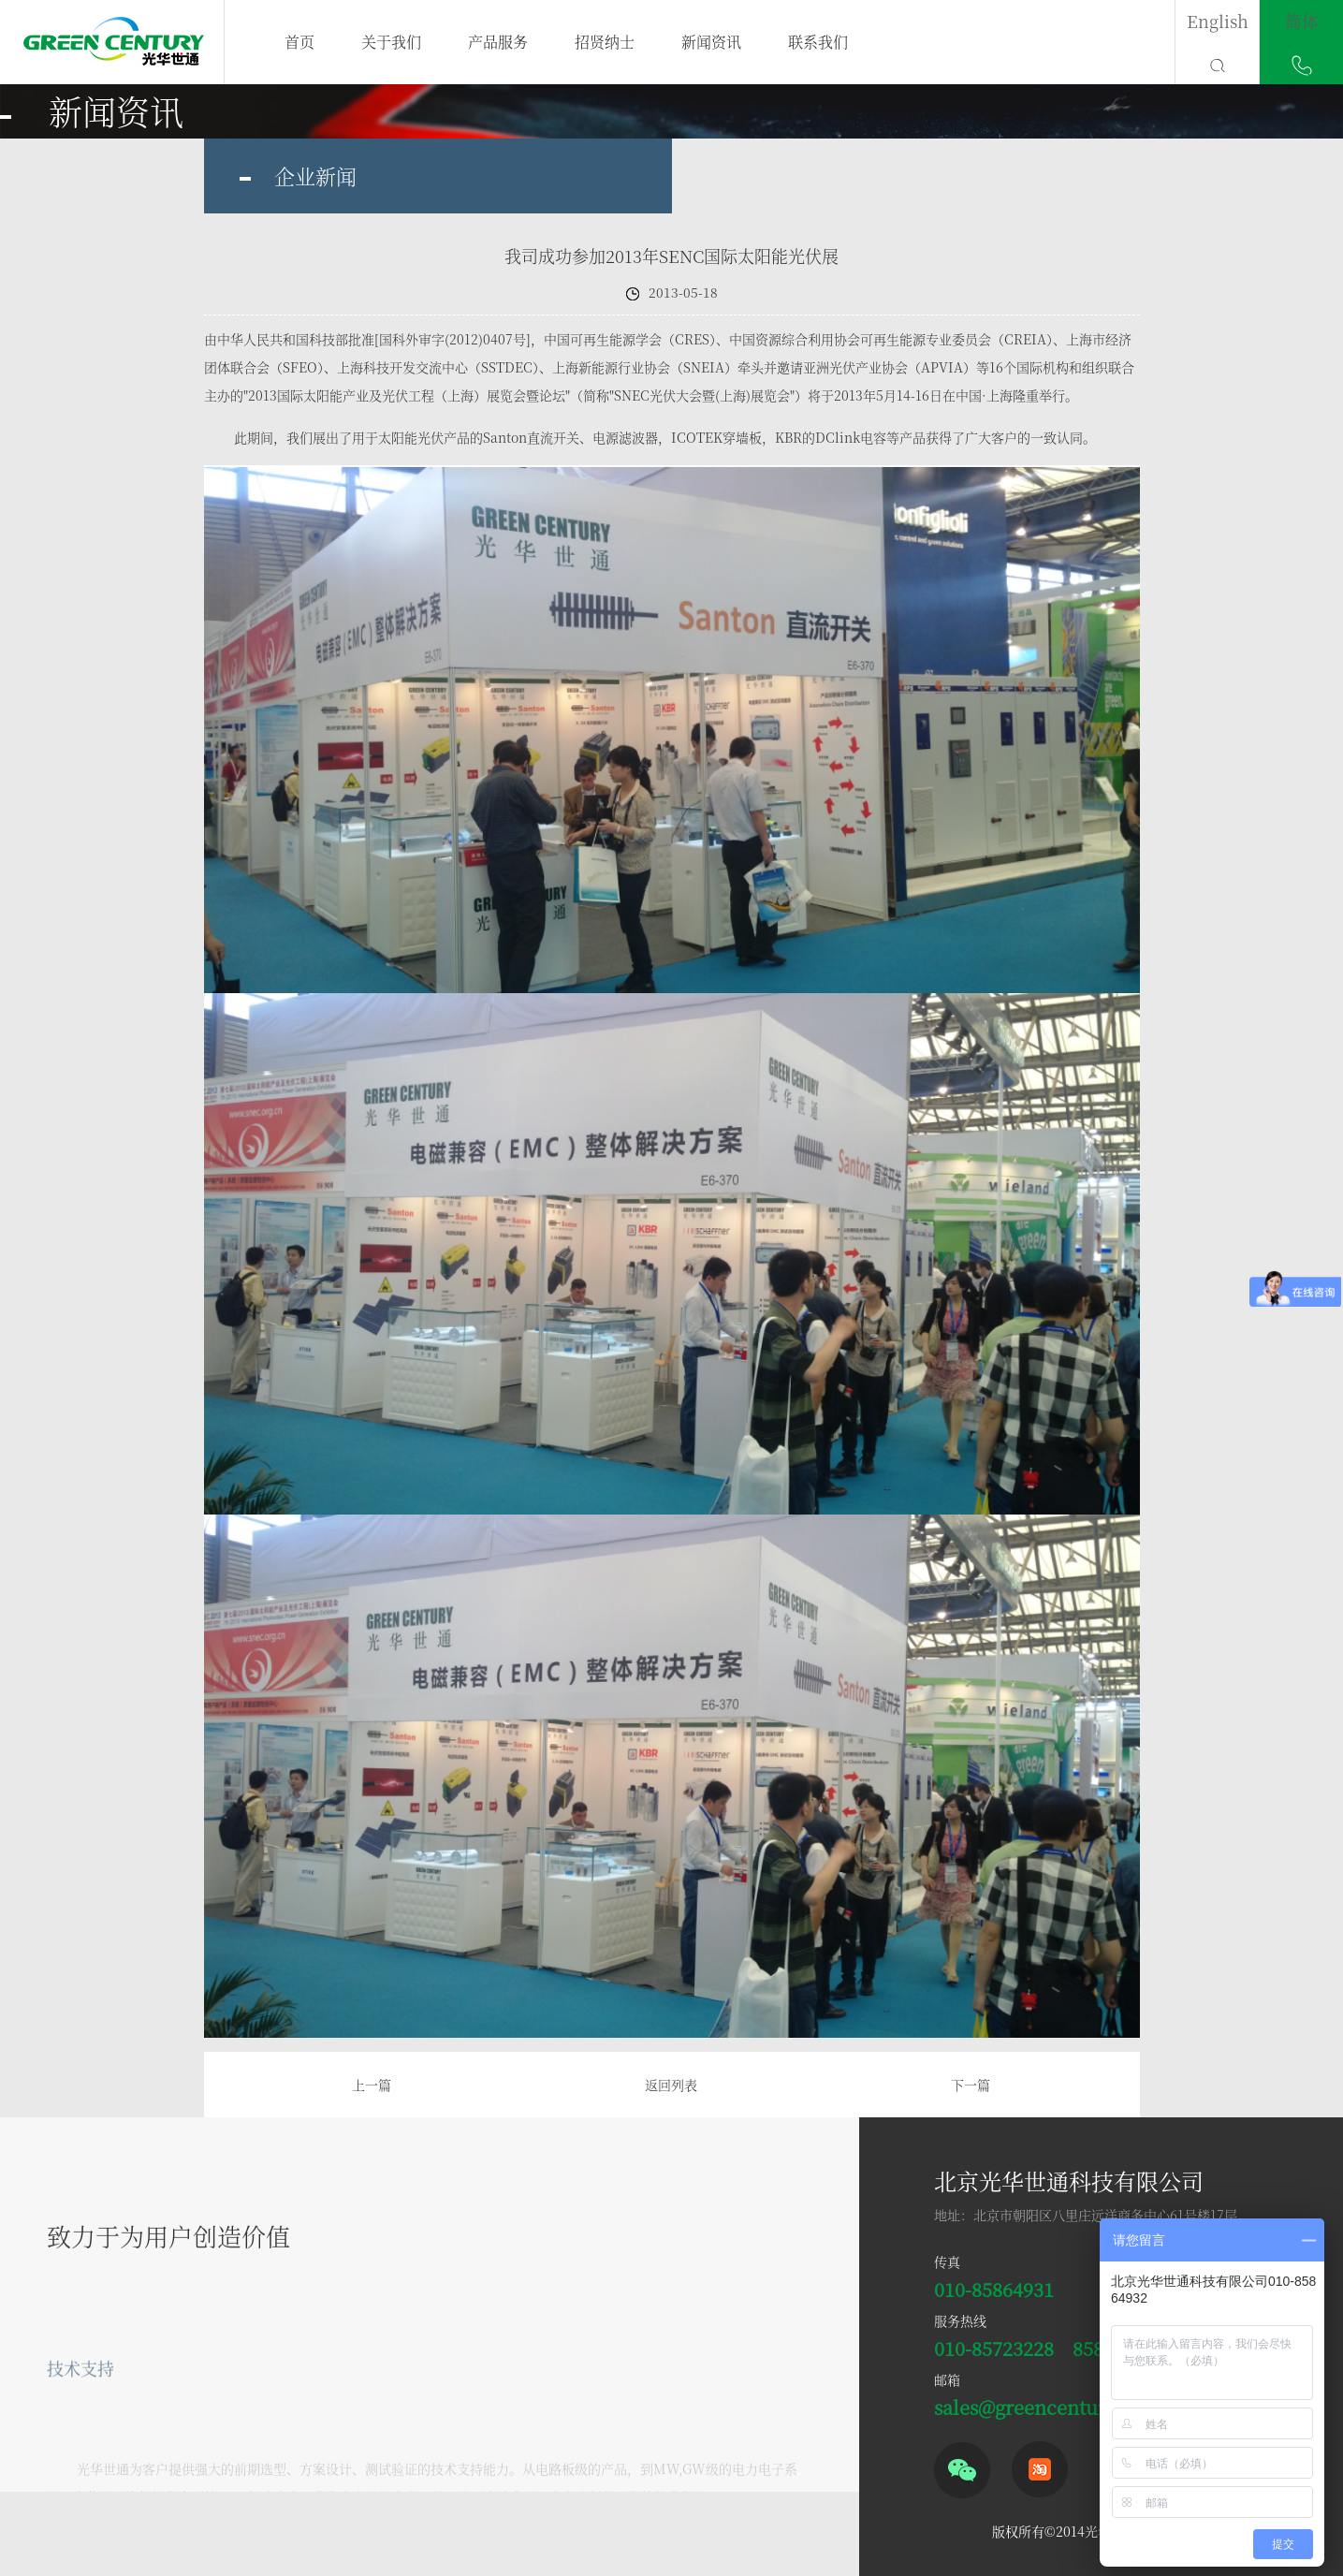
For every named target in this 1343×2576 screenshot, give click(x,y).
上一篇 (371, 2084)
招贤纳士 (605, 41)
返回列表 (671, 2084)
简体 (1302, 20)
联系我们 (818, 41)
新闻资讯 (711, 41)
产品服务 (498, 41)
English (1217, 20)
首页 (299, 41)
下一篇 (970, 2084)
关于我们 (391, 41)
